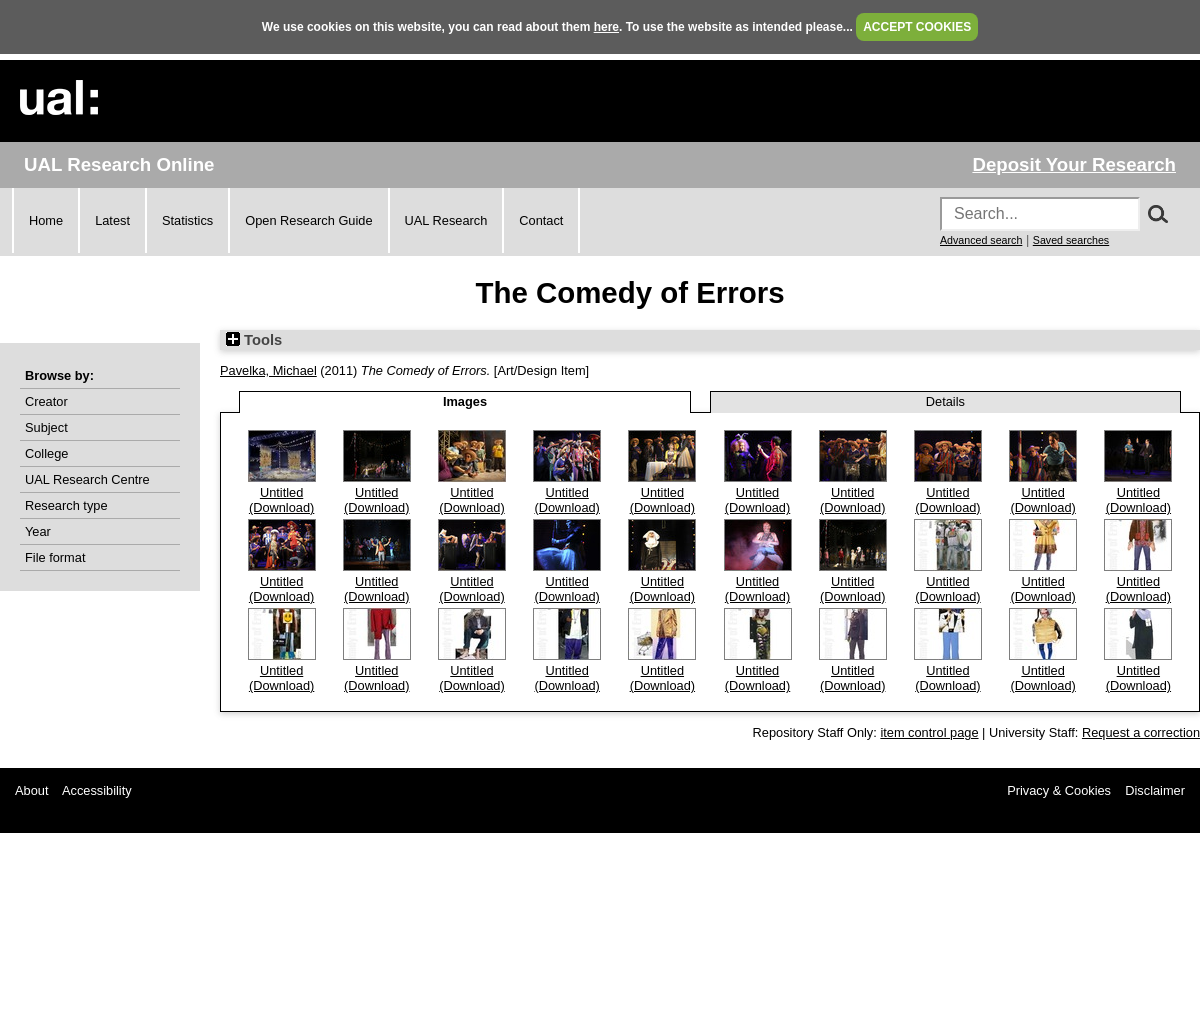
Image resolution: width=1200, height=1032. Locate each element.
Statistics (187, 220)
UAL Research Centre (87, 479)
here (606, 27)
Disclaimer (1155, 790)
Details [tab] (945, 401)
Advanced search (981, 240)
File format (55, 557)
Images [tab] (465, 401)
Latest (112, 220)
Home (46, 220)
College (46, 453)
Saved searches (1071, 240)
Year (38, 531)
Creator (46, 401)
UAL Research (446, 220)
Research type (66, 505)
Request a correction (1141, 732)
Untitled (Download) (281, 500)
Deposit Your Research (1074, 164)
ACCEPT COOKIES (917, 27)
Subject (46, 427)
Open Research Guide (308, 220)
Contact (541, 220)
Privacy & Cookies (1059, 790)
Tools (254, 340)
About (31, 790)
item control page (929, 732)
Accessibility (97, 790)
